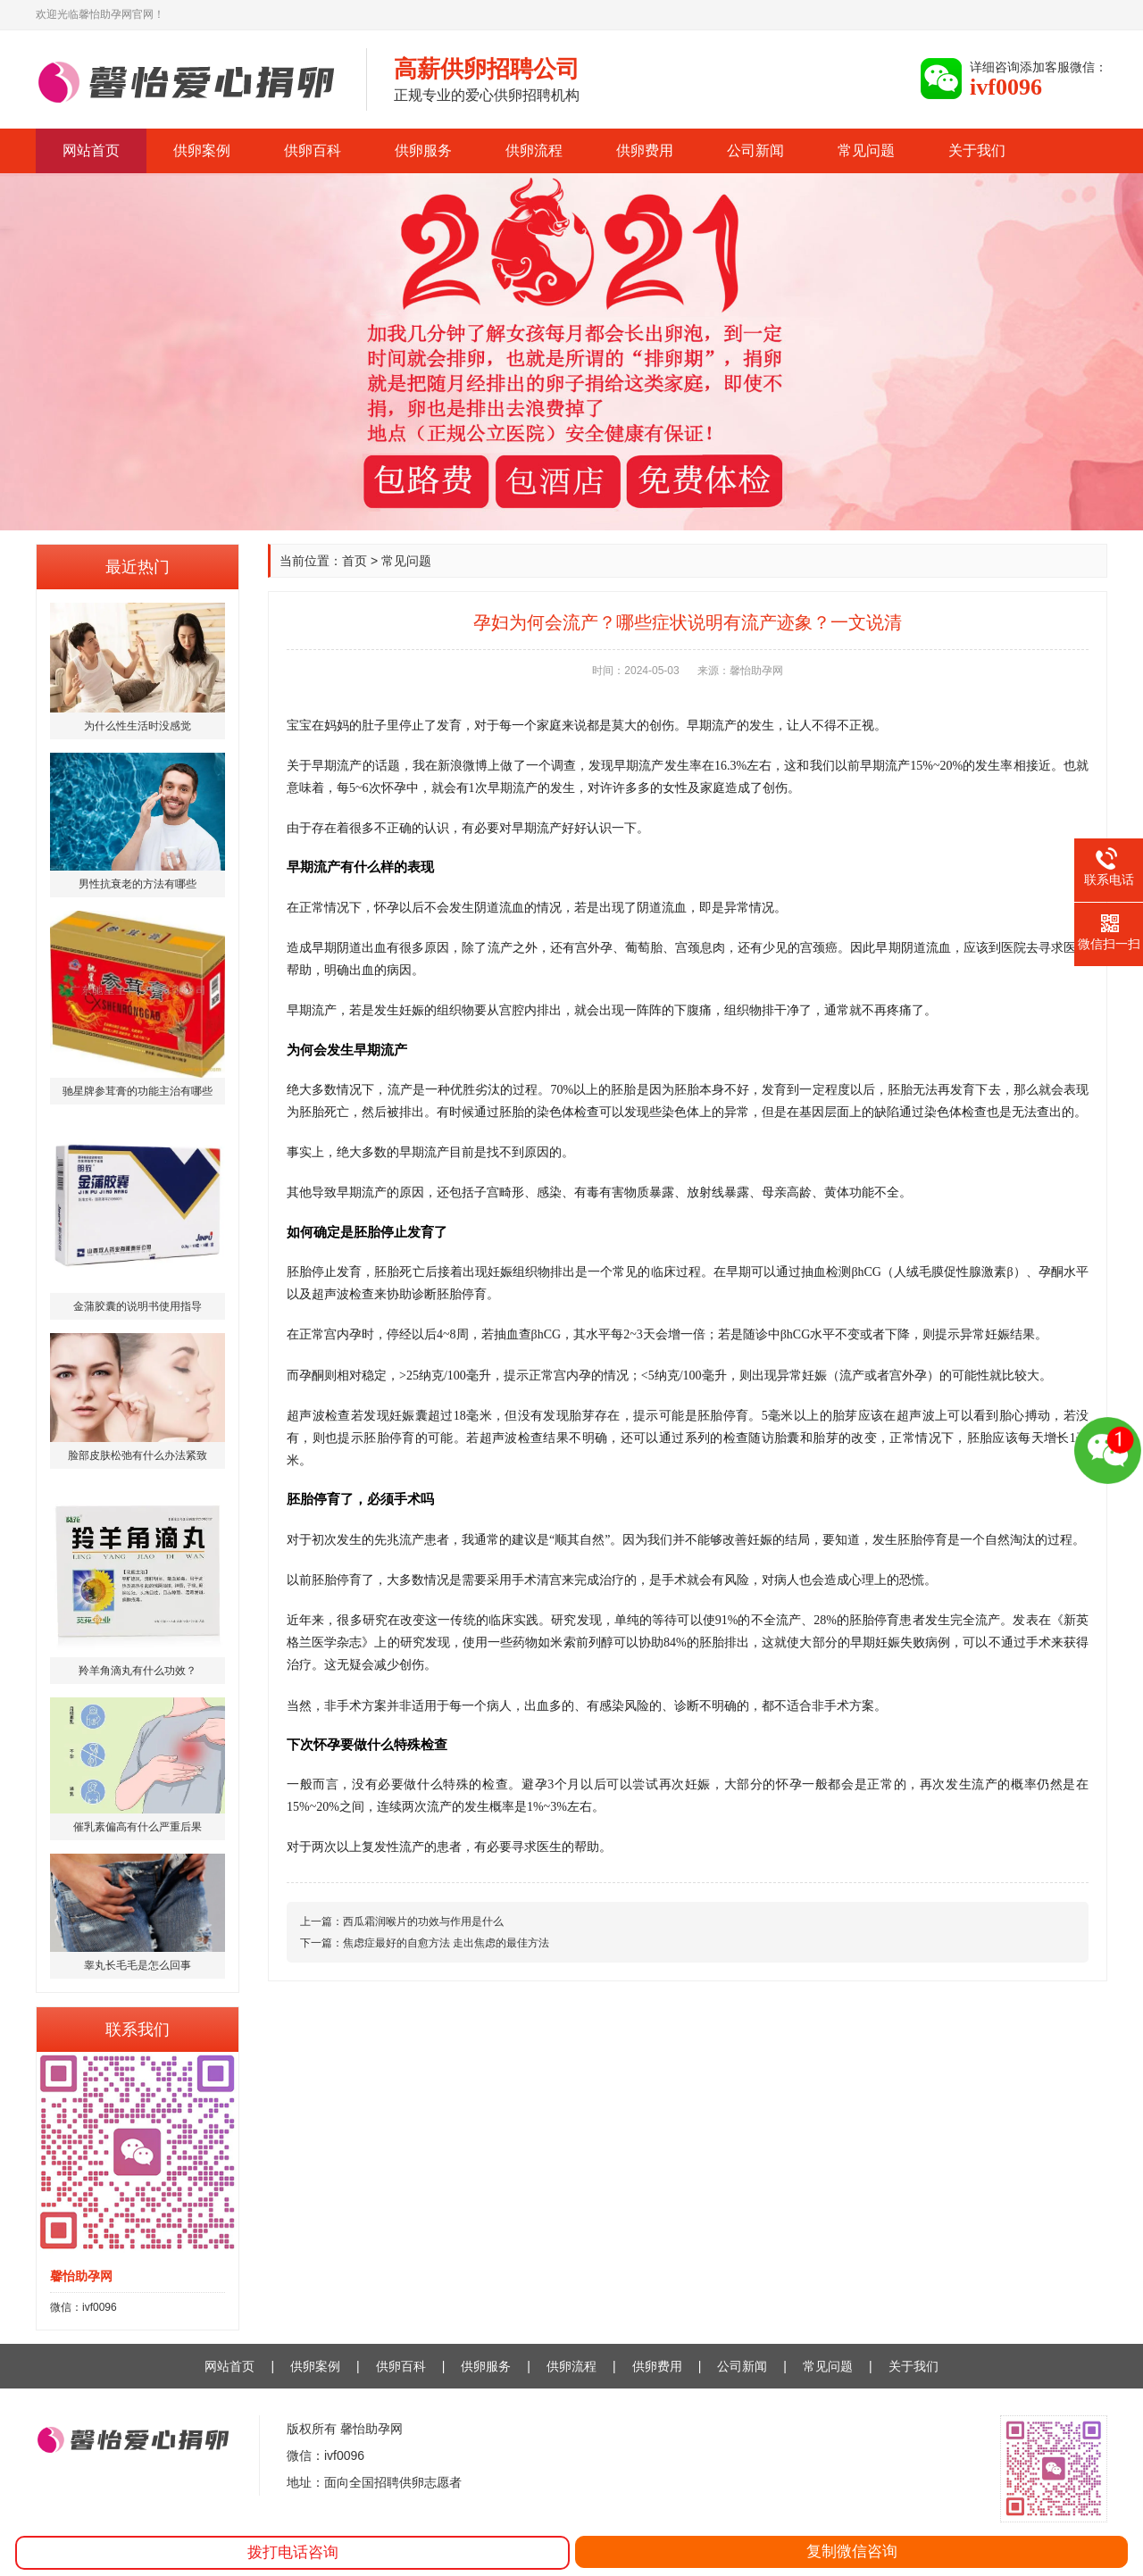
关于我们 (976, 150)
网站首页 (91, 150)
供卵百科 (312, 150)
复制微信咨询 (851, 2551)
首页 (354, 561)
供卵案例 (201, 150)
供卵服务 (423, 150)
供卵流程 (534, 150)
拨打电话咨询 (292, 2552)
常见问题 (866, 150)
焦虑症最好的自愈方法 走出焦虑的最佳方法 (446, 1943)
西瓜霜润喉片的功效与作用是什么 (423, 1921)
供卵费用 (644, 150)
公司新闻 (755, 150)
